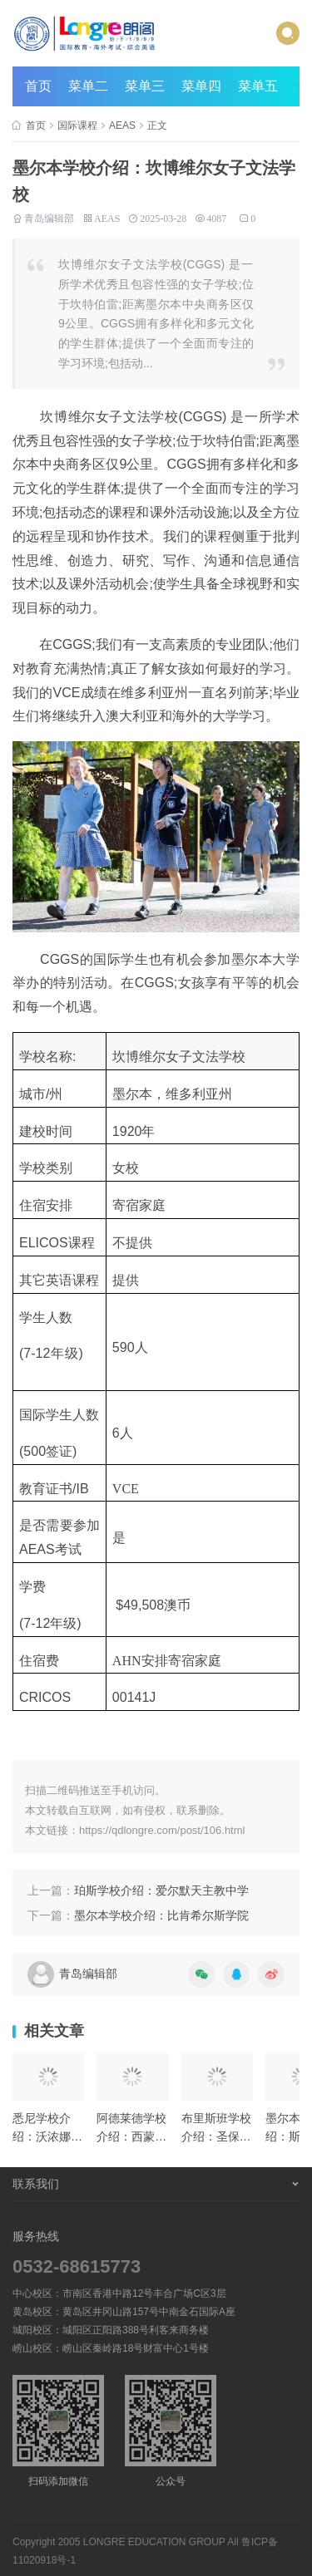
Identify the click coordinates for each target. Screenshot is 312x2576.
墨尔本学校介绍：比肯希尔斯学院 (161, 1915)
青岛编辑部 (49, 217)
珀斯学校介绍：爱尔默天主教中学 (161, 1890)
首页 (38, 86)
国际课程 (77, 125)
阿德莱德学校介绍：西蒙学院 (131, 2136)
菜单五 (258, 86)
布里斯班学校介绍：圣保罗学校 (216, 2136)
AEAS (122, 125)
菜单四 (201, 86)
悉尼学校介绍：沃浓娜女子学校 (47, 2136)
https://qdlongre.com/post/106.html (162, 1830)
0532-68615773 (76, 2266)
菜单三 (145, 86)
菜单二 (88, 86)
